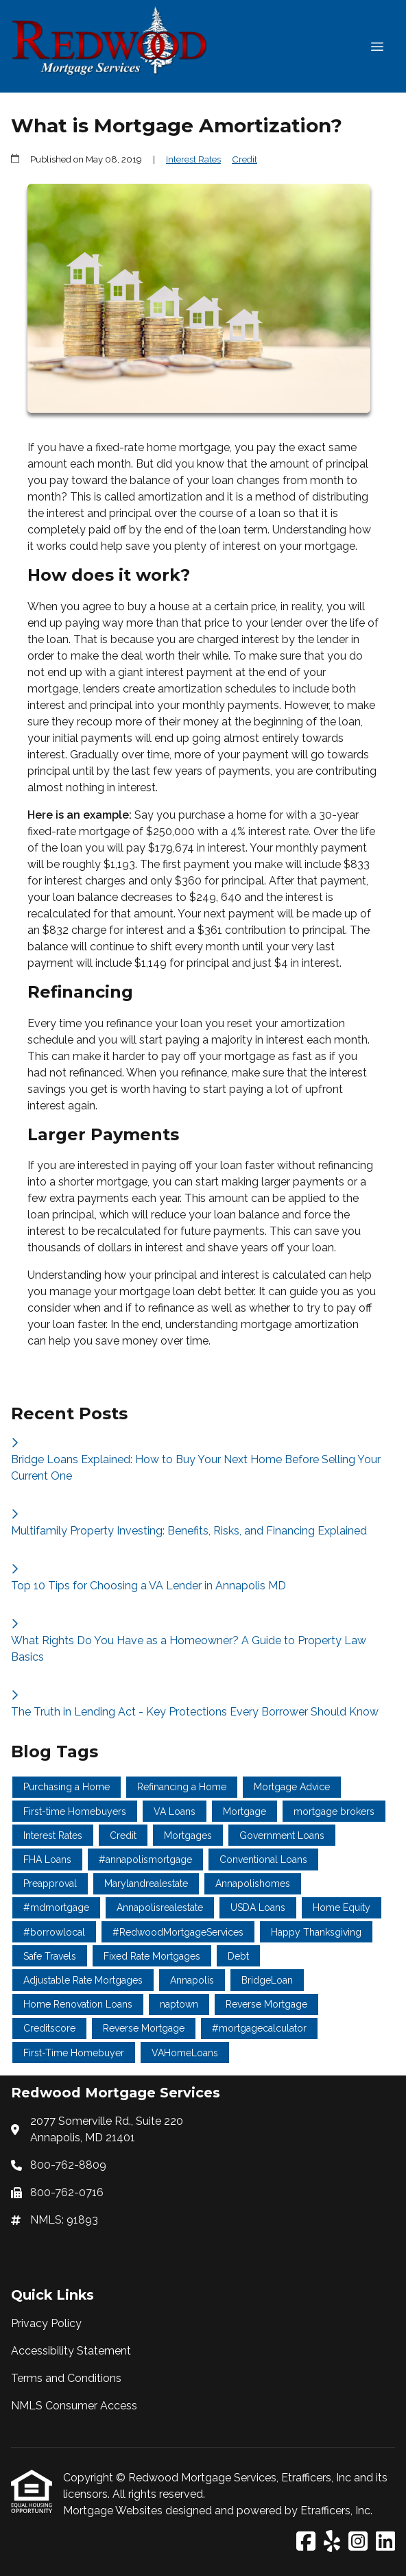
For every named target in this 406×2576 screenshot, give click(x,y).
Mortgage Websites (114, 2510)
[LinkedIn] (385, 2542)
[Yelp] (332, 2542)
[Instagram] (358, 2542)
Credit (244, 159)
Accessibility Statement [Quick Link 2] (71, 2350)
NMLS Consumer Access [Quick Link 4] (74, 2405)
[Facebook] (305, 2542)
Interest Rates (193, 159)
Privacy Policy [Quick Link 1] (46, 2323)
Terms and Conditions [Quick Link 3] (66, 2378)
